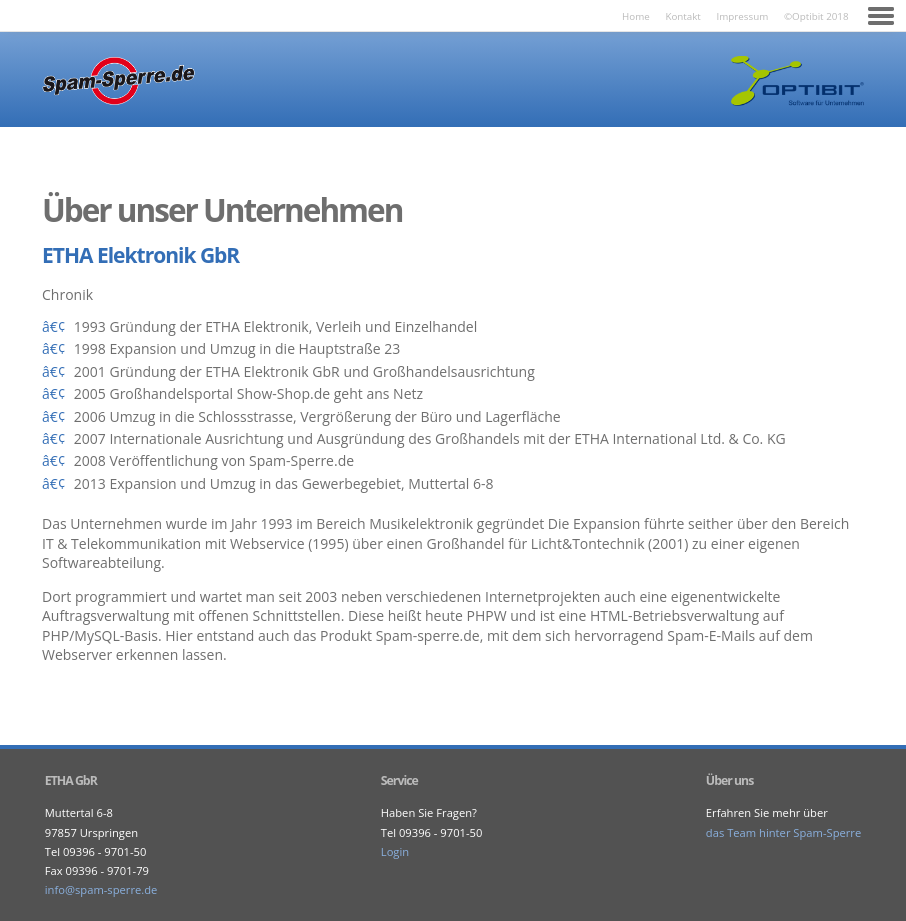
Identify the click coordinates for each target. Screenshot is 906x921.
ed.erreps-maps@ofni (101, 889)
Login (395, 851)
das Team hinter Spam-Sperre (783, 832)
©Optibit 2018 (816, 16)
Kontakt (682, 16)
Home (636, 16)
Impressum (743, 16)
